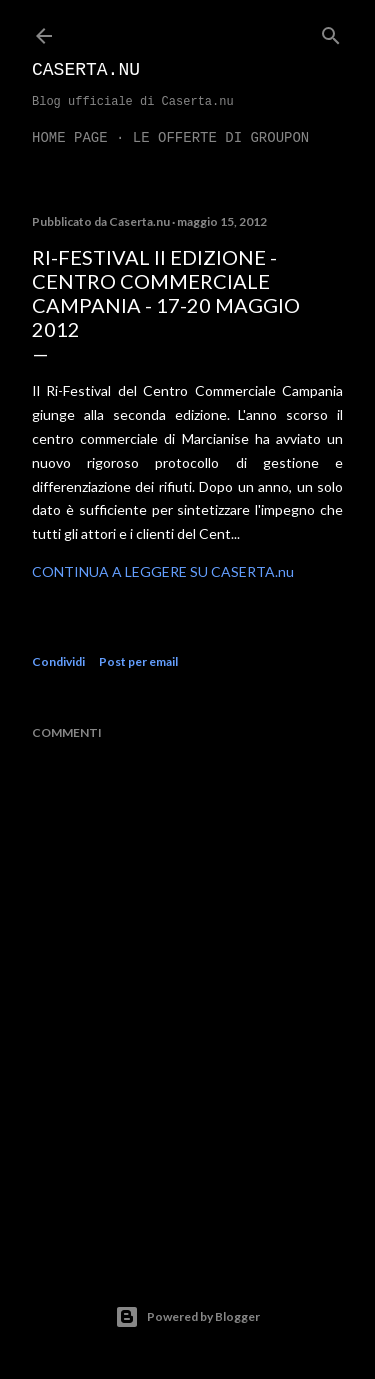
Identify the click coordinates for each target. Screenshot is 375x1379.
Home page (70, 138)
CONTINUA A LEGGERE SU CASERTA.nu (163, 571)
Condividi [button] (58, 661)
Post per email (138, 661)
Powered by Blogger (187, 1317)
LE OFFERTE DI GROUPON (221, 138)
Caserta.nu (86, 70)
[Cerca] (331, 31)
